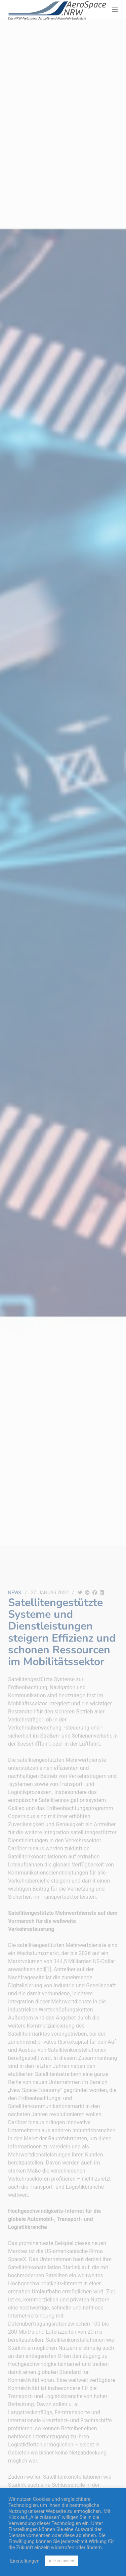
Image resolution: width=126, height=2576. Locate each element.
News (14, 1592)
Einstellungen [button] (25, 2561)
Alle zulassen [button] (61, 2560)
